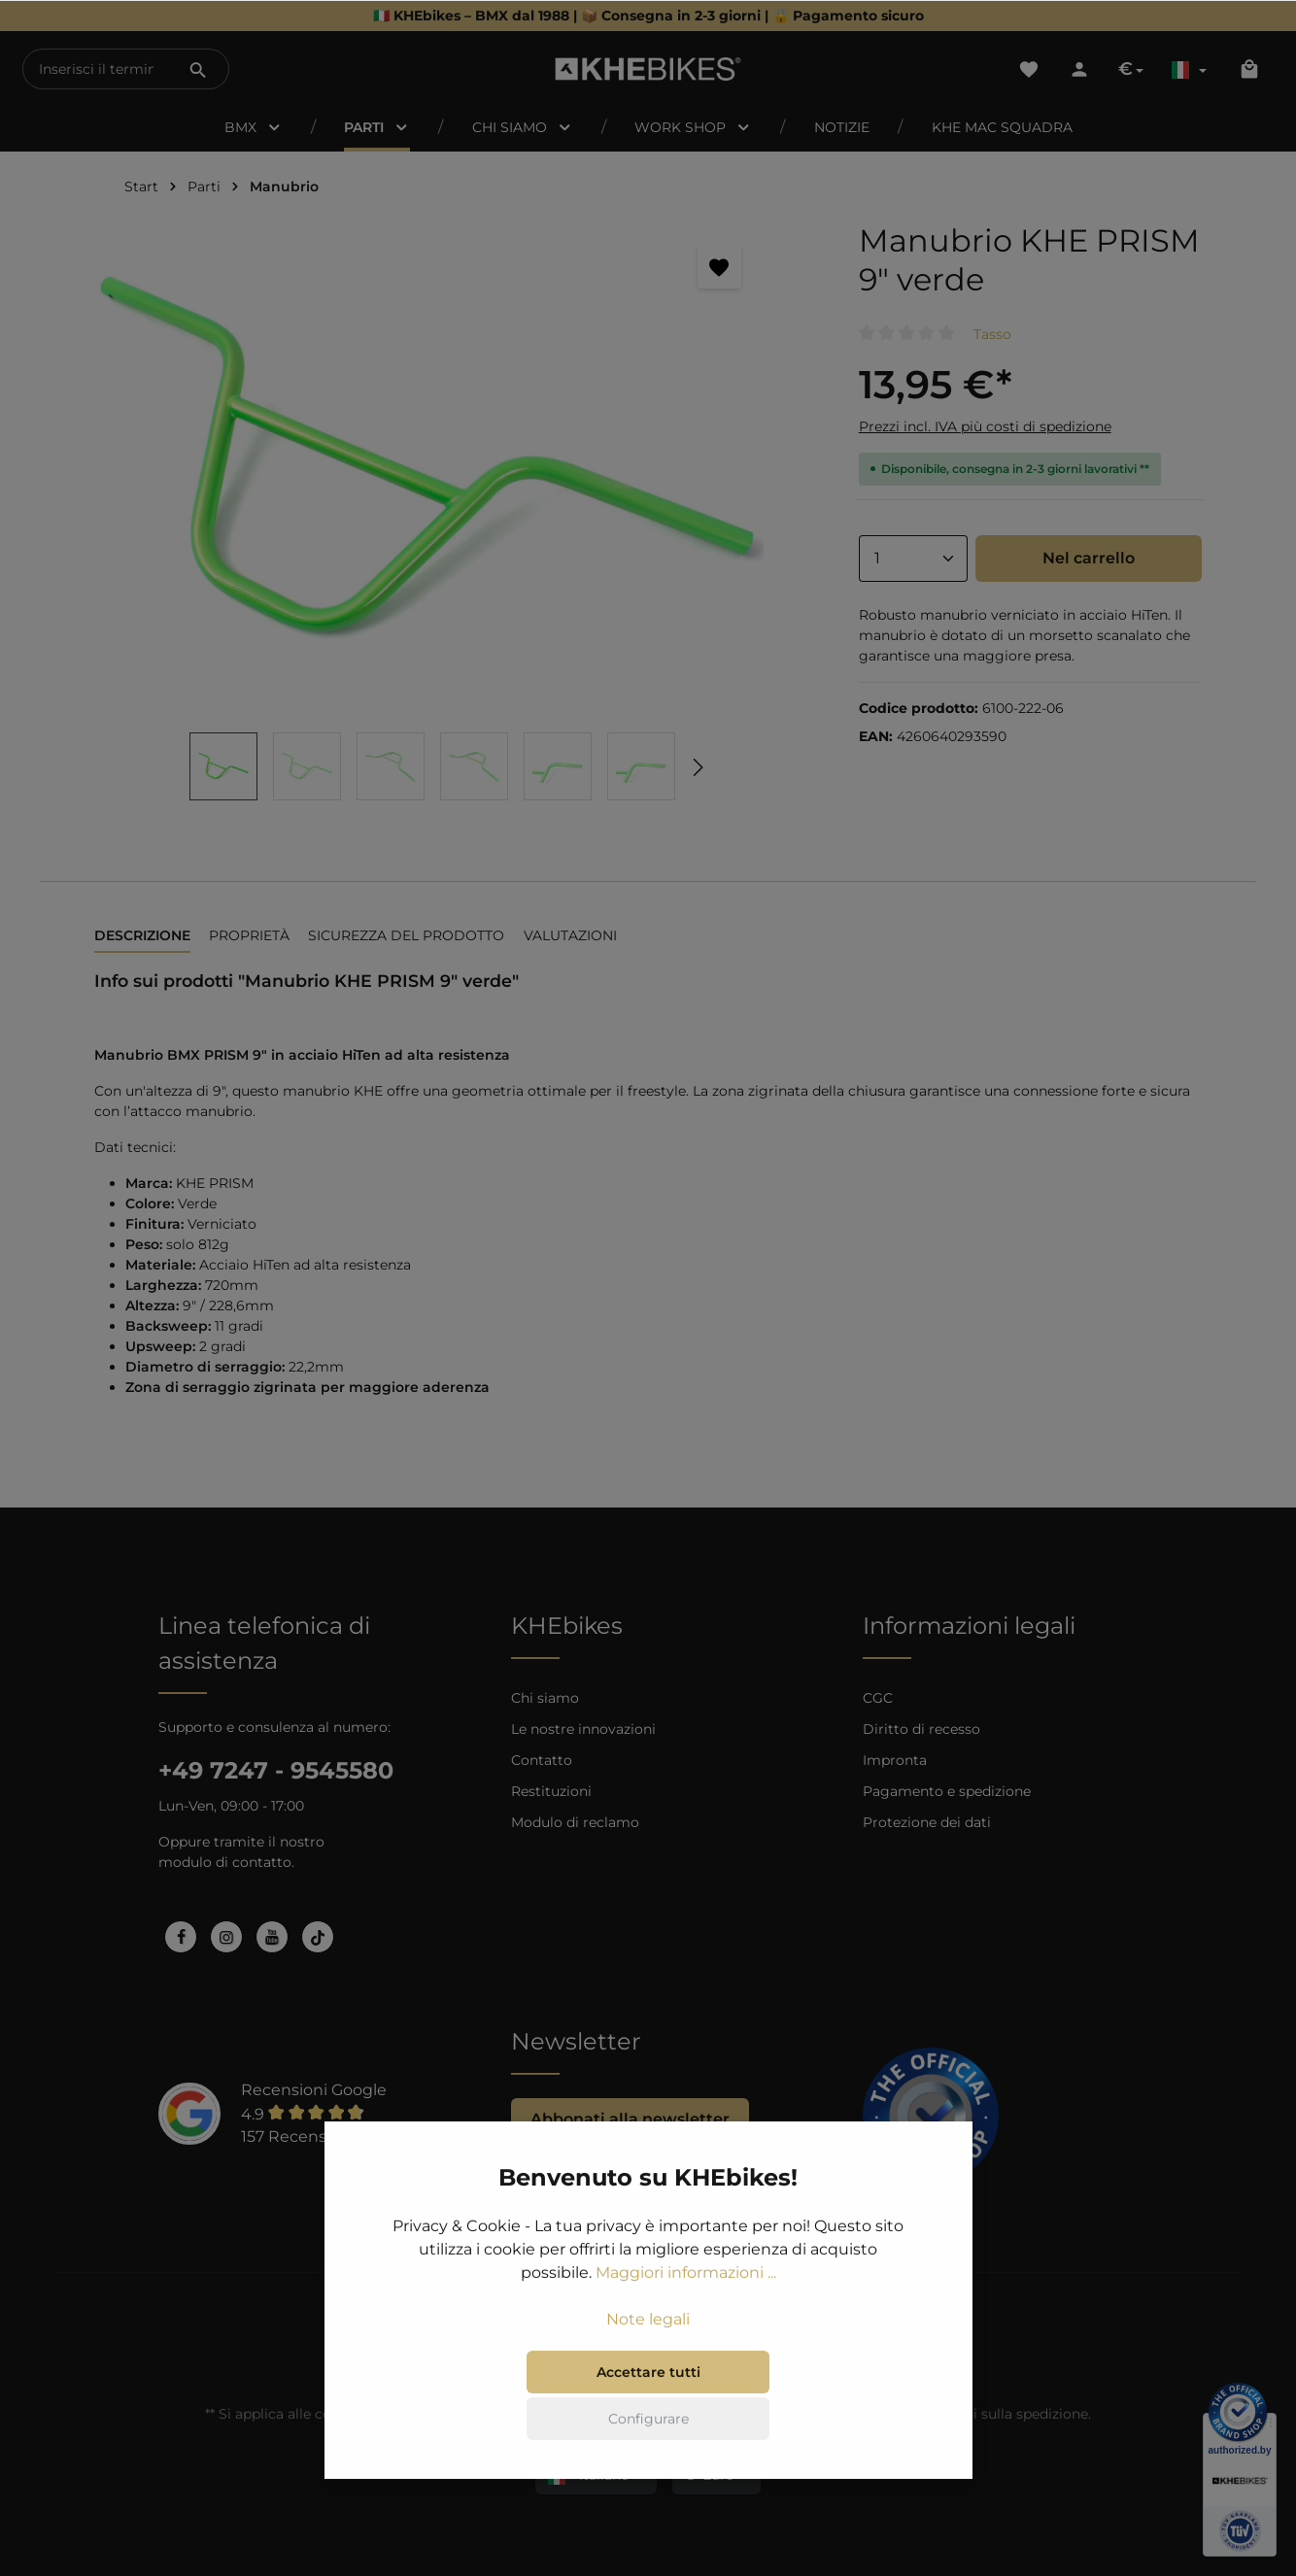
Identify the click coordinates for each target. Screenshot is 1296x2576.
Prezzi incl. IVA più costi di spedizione (985, 426)
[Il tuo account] (1079, 69)
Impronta (895, 1760)
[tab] (142, 937)
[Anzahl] (913, 558)
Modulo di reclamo (575, 1822)
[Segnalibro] (719, 266)
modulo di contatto (224, 1862)
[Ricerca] (198, 69)
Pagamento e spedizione (947, 1791)
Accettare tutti (648, 2375)
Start (141, 186)
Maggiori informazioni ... (686, 2275)
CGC (878, 1698)
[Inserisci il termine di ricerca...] (96, 69)
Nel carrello (1088, 558)
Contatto (541, 1760)
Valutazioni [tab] (570, 935)
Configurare (648, 2421)
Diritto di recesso (921, 1729)
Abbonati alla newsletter (630, 2119)
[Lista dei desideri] (1028, 69)
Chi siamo (545, 1698)
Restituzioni (551, 1791)
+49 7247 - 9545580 (275, 1770)
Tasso (992, 334)
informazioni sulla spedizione (989, 2414)
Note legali (648, 2322)
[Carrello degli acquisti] (1249, 69)
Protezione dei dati (927, 1822)
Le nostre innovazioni (583, 1729)
